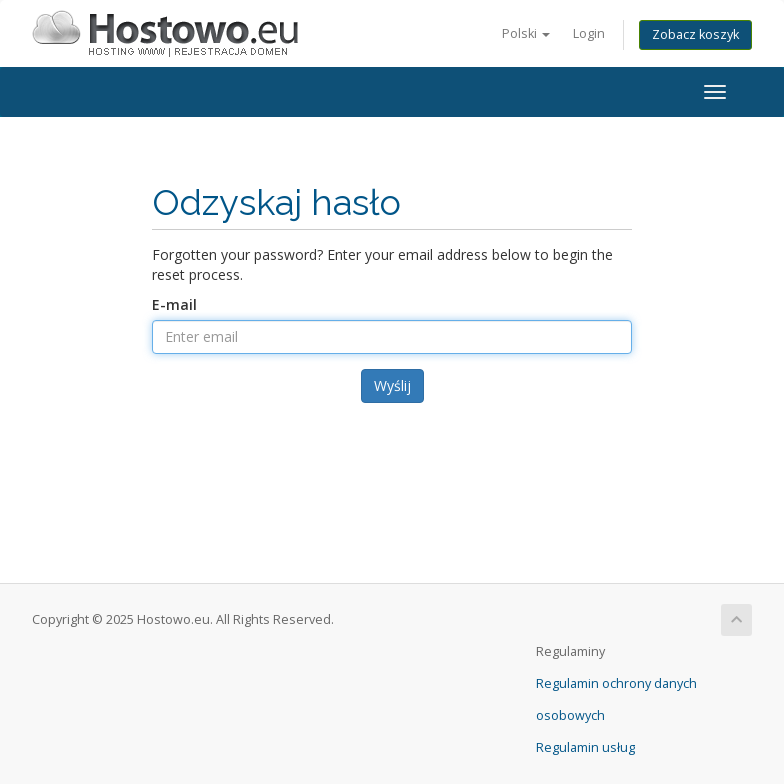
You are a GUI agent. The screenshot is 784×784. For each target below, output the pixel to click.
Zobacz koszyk (695, 34)
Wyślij (392, 385)
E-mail (174, 304)
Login (589, 33)
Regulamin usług (585, 747)
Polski (526, 33)
